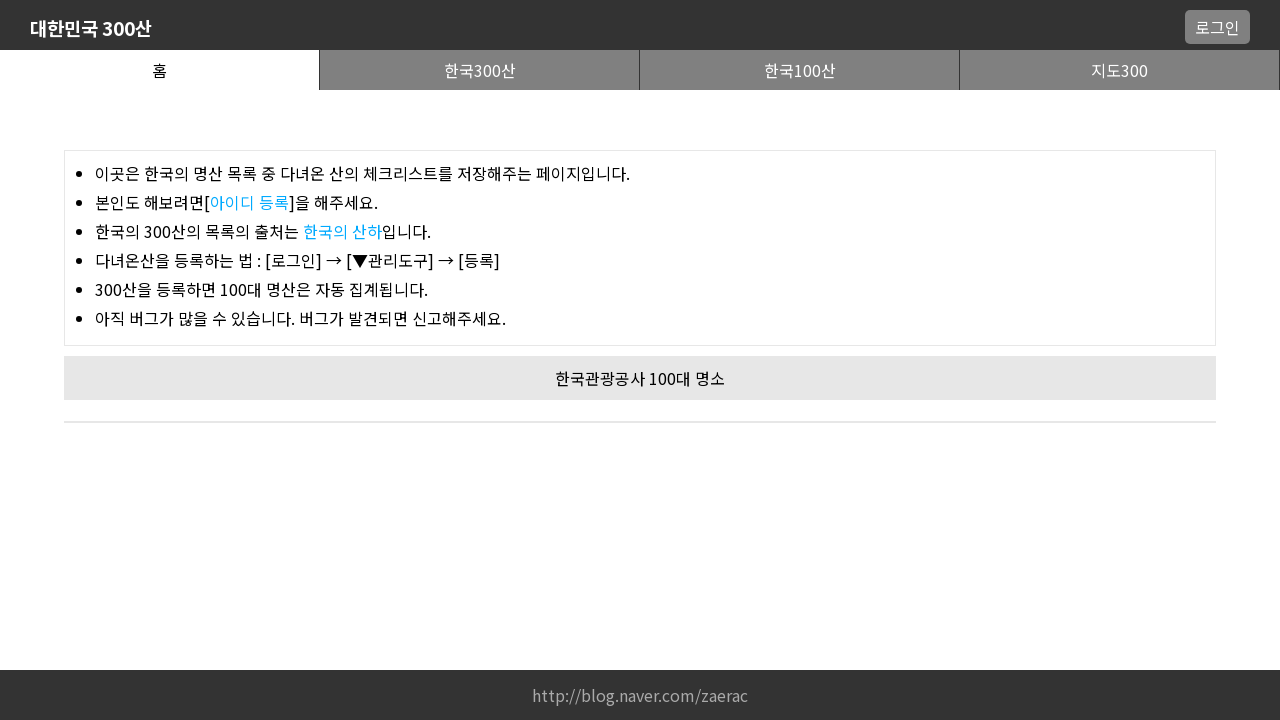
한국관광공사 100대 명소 (640, 378)
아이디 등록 (249, 202)
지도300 (1119, 70)
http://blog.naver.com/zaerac (640, 695)
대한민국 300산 (91, 27)
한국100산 (800, 70)
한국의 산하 (342, 231)
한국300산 (480, 70)
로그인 (1217, 27)
